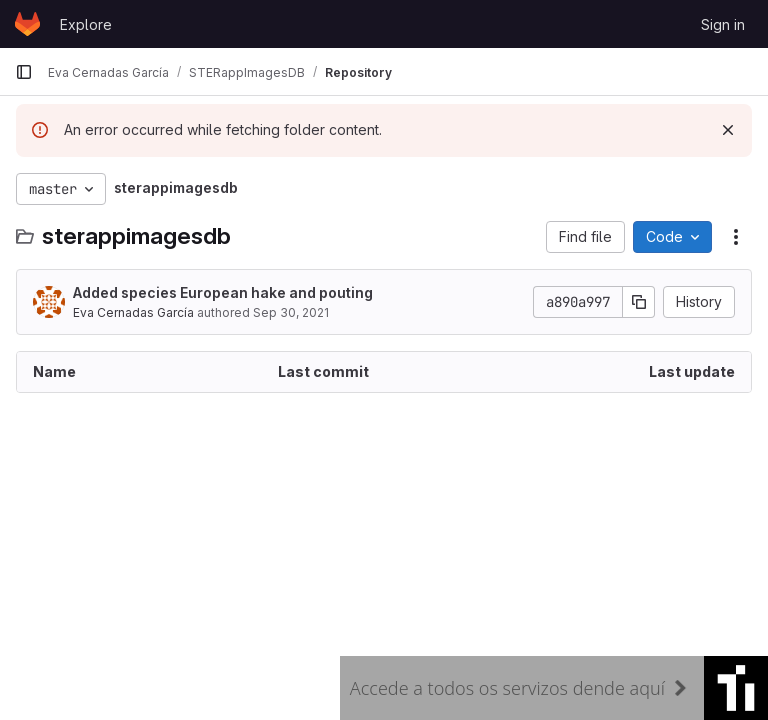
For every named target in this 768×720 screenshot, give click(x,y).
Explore (86, 24)
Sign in (723, 24)
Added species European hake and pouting (223, 292)
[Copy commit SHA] (639, 302)
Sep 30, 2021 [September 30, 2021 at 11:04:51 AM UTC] (291, 312)
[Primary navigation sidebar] (24, 72)
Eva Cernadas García (133, 312)
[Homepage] (27, 24)
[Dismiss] (728, 130)
